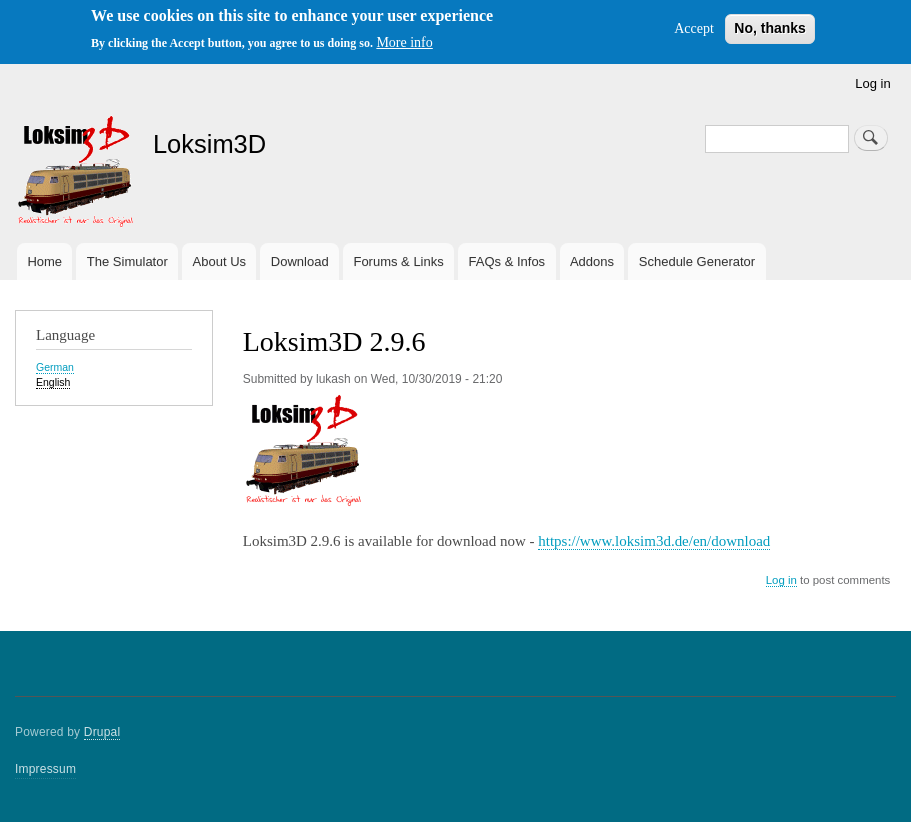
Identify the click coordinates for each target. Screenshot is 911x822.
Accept (694, 28)
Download (300, 261)
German (55, 367)
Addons (592, 261)
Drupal (102, 732)
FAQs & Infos (507, 261)
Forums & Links (398, 261)
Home (44, 261)
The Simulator (127, 261)
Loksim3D (209, 144)
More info (404, 42)
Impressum (45, 769)
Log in (872, 83)
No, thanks (770, 28)
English (53, 382)
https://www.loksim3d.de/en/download (654, 541)
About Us (219, 261)
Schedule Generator (697, 261)
